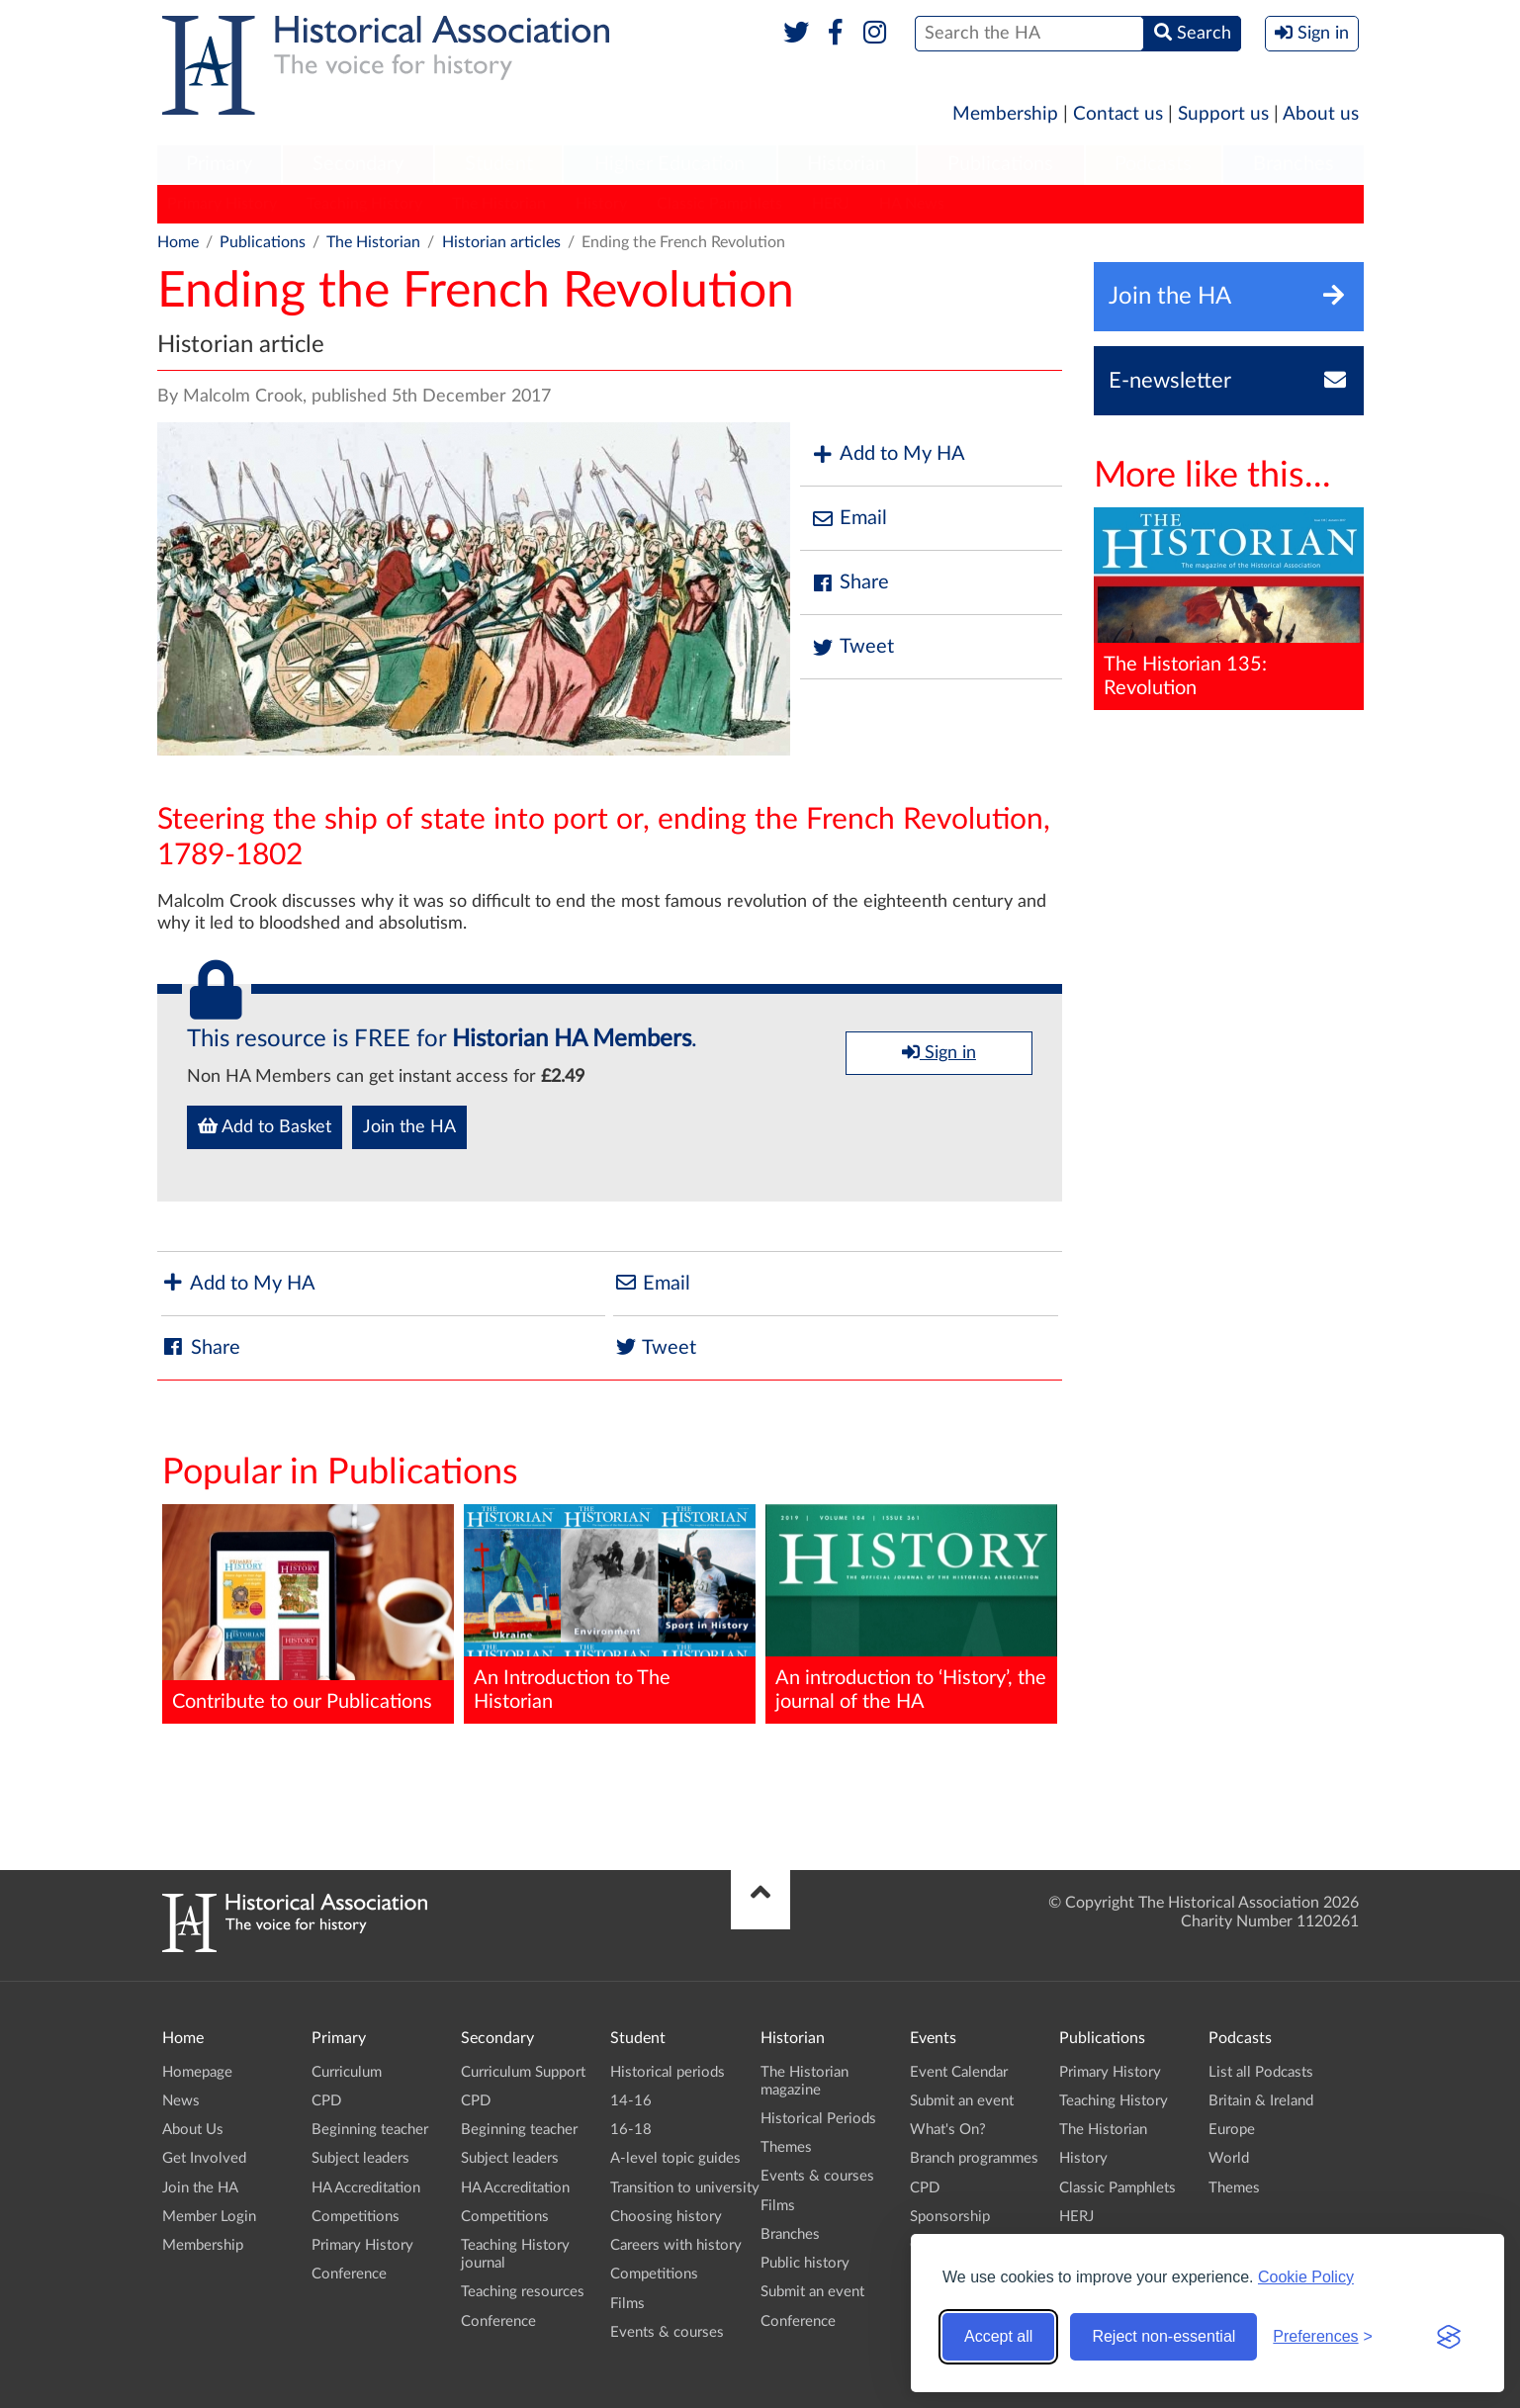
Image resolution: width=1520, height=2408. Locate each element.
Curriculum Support (523, 2072)
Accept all (998, 2336)
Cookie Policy (1306, 2277)
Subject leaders (360, 2158)
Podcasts (1153, 164)
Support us (1223, 114)
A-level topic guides (675, 2158)
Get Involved (204, 2158)
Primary (219, 164)
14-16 (631, 2101)
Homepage (197, 2072)
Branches (1293, 164)
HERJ (830, 204)
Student (499, 164)
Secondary (358, 164)
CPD (326, 2101)
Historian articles (501, 242)
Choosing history (666, 2216)
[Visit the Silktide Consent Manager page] (1449, 2337)
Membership (1005, 114)
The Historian (499, 204)
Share (849, 583)
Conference (349, 2274)
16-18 (631, 2129)
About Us (193, 2129)
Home (178, 242)
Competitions (356, 2216)
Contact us (1118, 114)
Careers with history (676, 2245)
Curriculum (347, 2072)
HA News (911, 204)
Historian (846, 164)
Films (627, 2303)
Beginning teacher (370, 2129)
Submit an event (812, 2291)
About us (1321, 114)
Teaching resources (522, 2291)
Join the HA (409, 1127)
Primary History (222, 204)
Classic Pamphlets (719, 204)
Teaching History (364, 204)
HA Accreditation (366, 2188)
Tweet (852, 647)
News (181, 2101)
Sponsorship (950, 2216)
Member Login (209, 2216)
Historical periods (667, 2072)
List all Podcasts (1260, 2072)
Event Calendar (959, 2072)
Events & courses (667, 2332)
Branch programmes (974, 2158)
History (601, 204)
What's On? (948, 2129)
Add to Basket (264, 1126)
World (1228, 2158)
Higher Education (669, 164)
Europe (1231, 2129)
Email (848, 518)
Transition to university (685, 2188)
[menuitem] (219, 165)
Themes (786, 2147)
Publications (1000, 164)
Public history (804, 2263)
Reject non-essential (1163, 2336)
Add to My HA (887, 454)
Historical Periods (818, 2118)
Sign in (939, 1052)
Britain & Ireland (1260, 2101)
